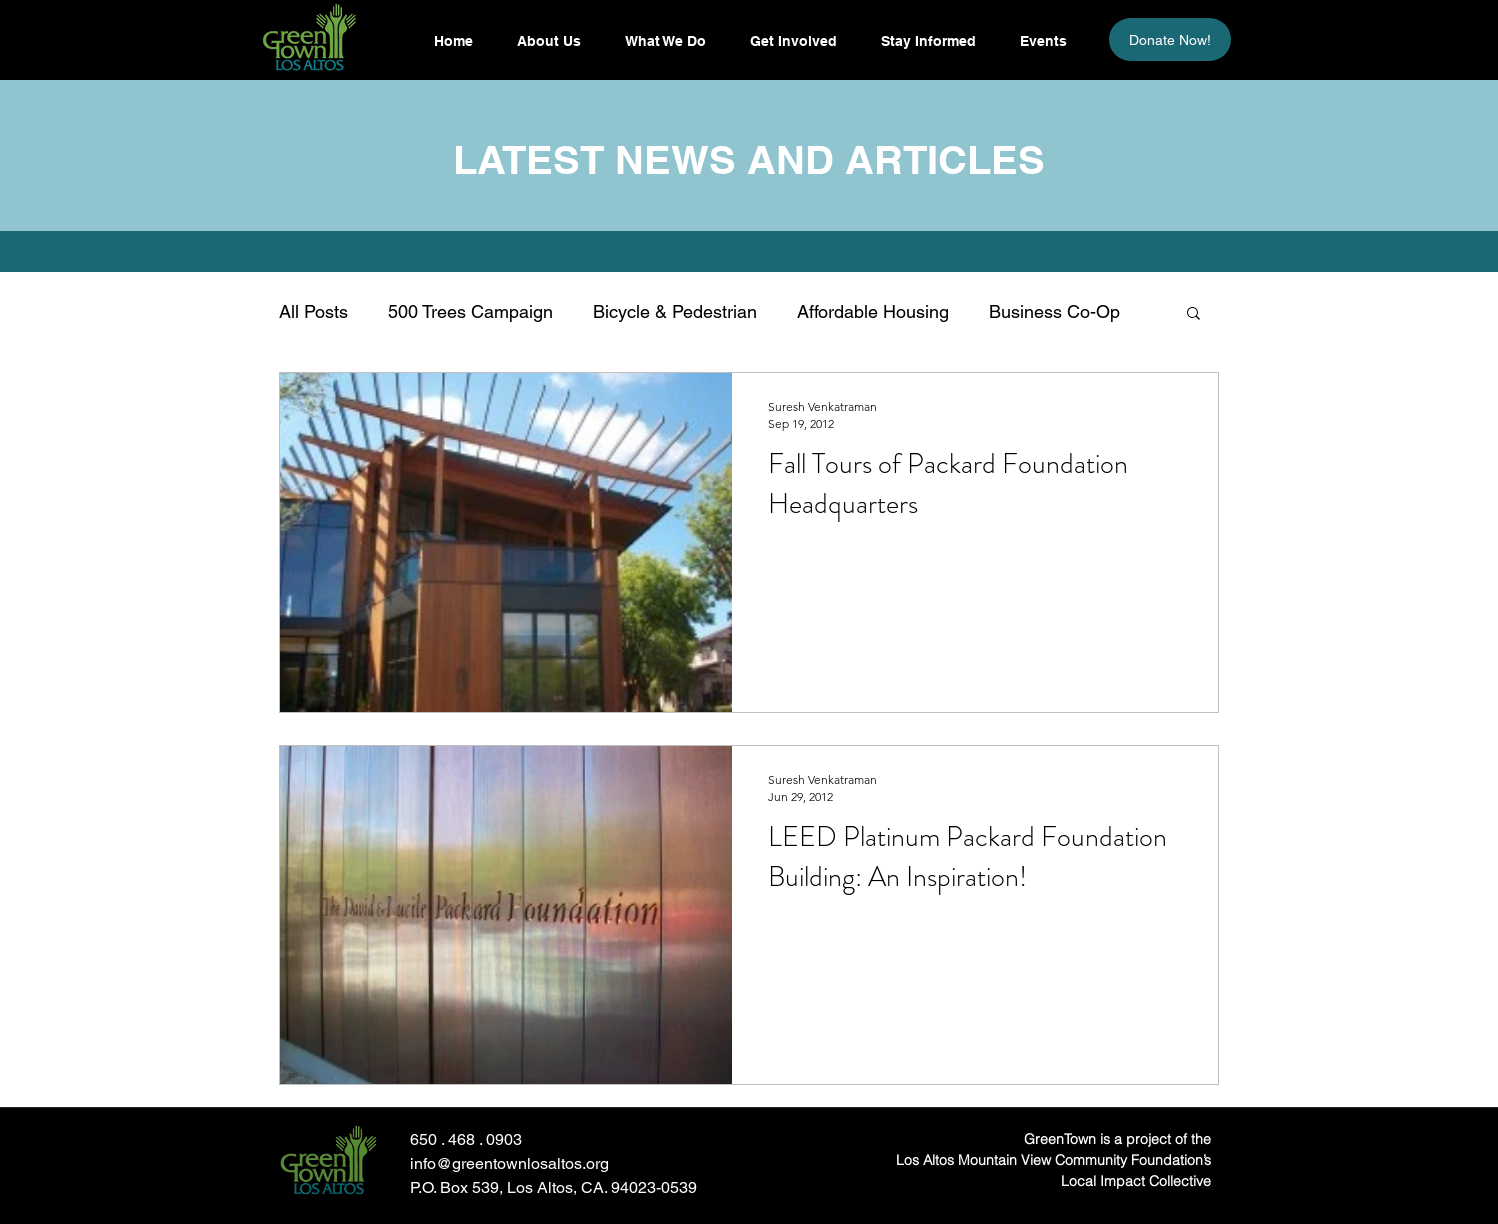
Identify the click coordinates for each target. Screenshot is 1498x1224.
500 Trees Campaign (470, 311)
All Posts (313, 311)
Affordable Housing (873, 311)
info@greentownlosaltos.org (509, 1163)
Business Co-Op (1054, 311)
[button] (927, 41)
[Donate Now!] (1170, 39)
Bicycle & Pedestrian (675, 311)
